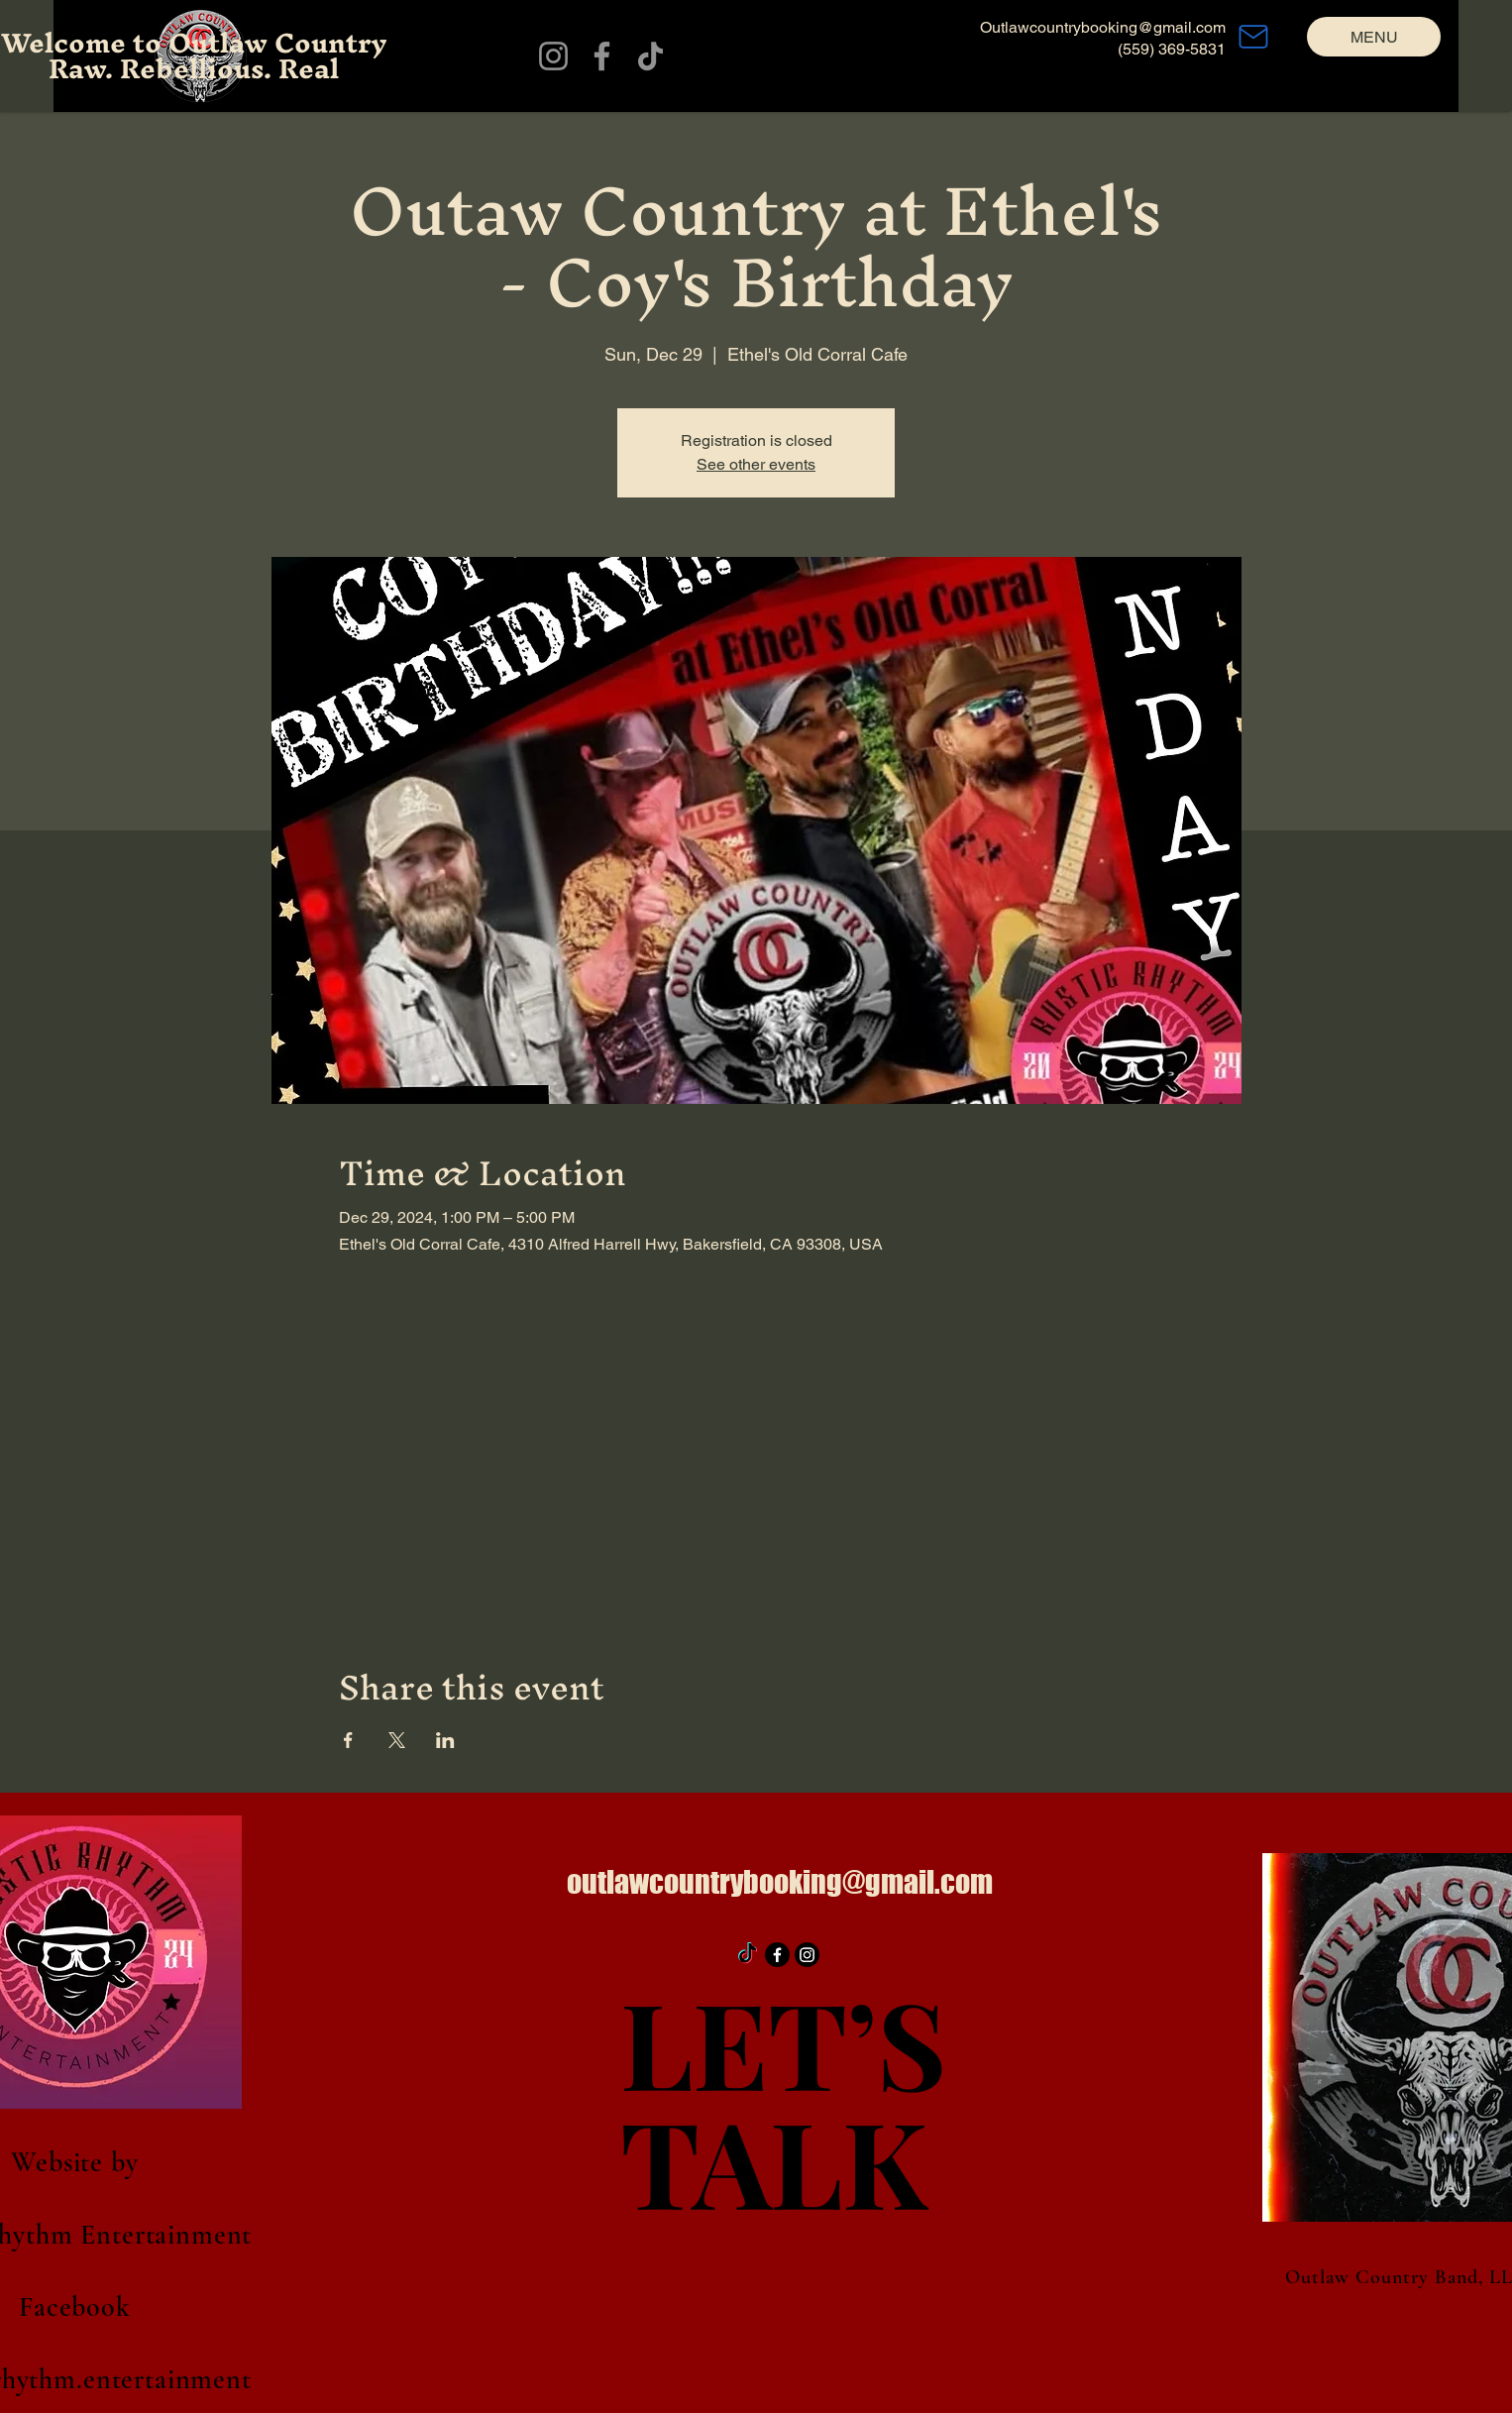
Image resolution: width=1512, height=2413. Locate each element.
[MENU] (1374, 36)
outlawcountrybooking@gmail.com (780, 1882)
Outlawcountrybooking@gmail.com (1103, 27)
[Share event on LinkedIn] (445, 1740)
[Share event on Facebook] (348, 1740)
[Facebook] (602, 56)
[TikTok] (650, 56)
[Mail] (1253, 36)
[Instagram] (553, 56)
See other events (756, 464)
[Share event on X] (396, 1740)
